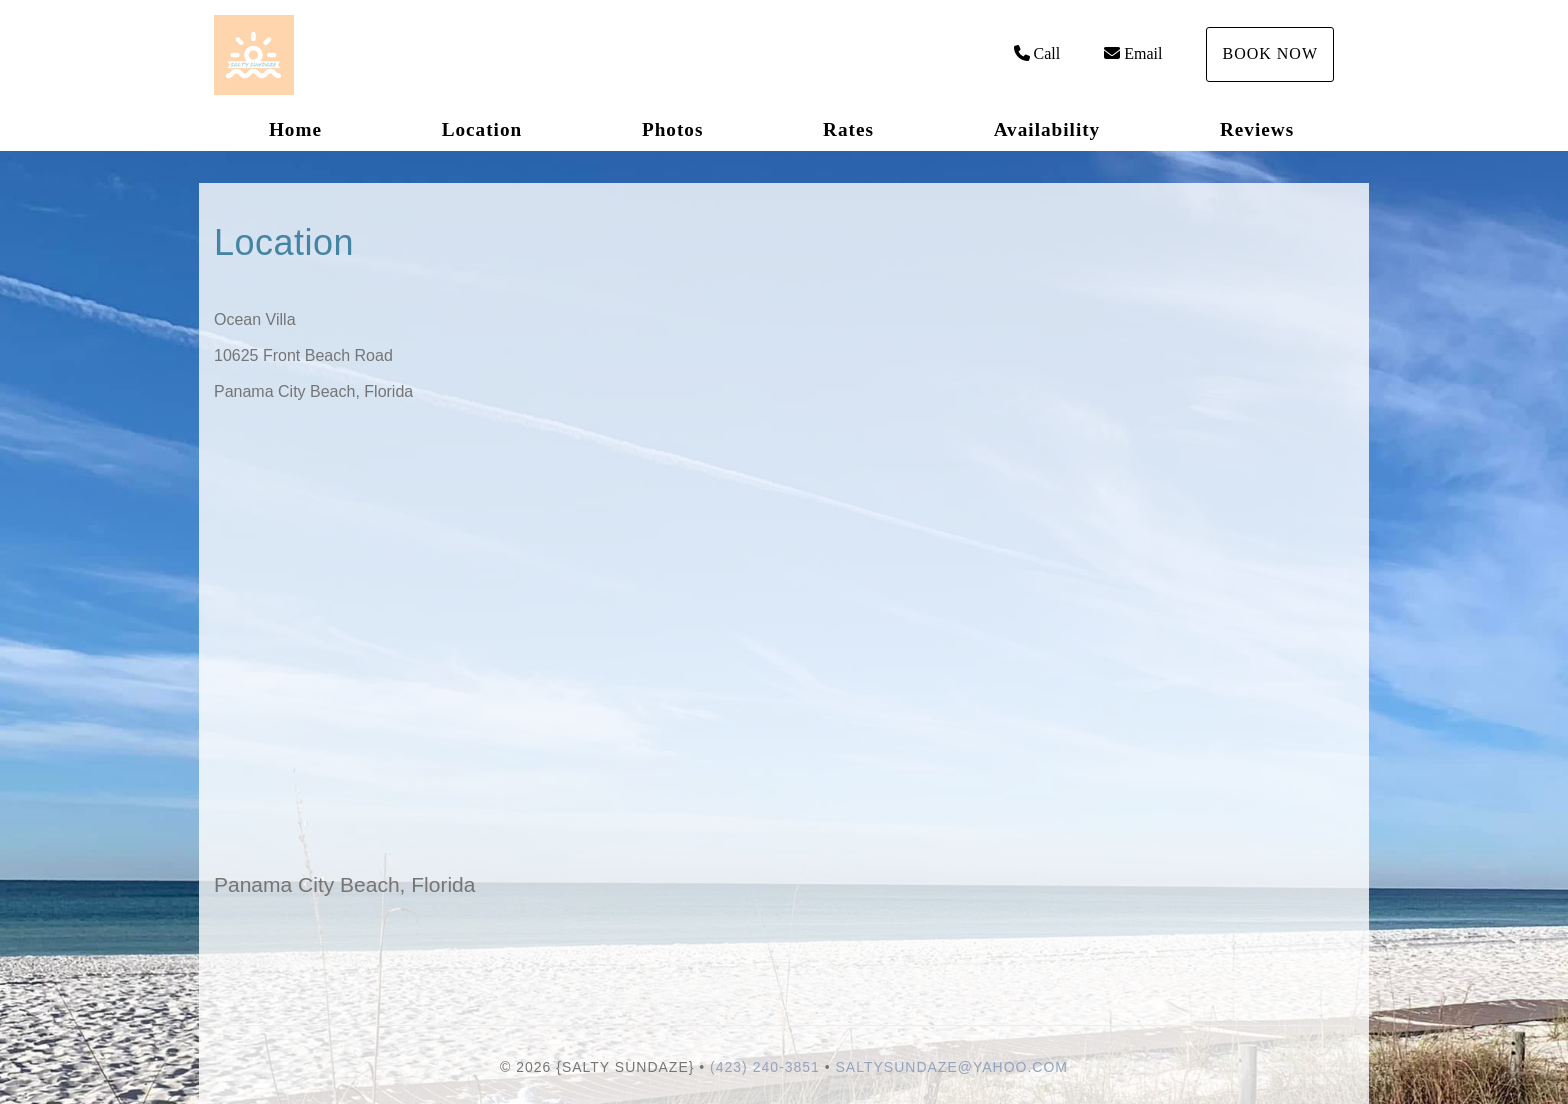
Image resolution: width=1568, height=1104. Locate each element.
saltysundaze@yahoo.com (952, 1067)
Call (1037, 53)
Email (1133, 53)
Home (295, 129)
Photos (672, 129)
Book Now (1270, 53)
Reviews (1257, 129)
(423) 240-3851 (765, 1067)
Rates (848, 129)
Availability (1047, 129)
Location (482, 129)
